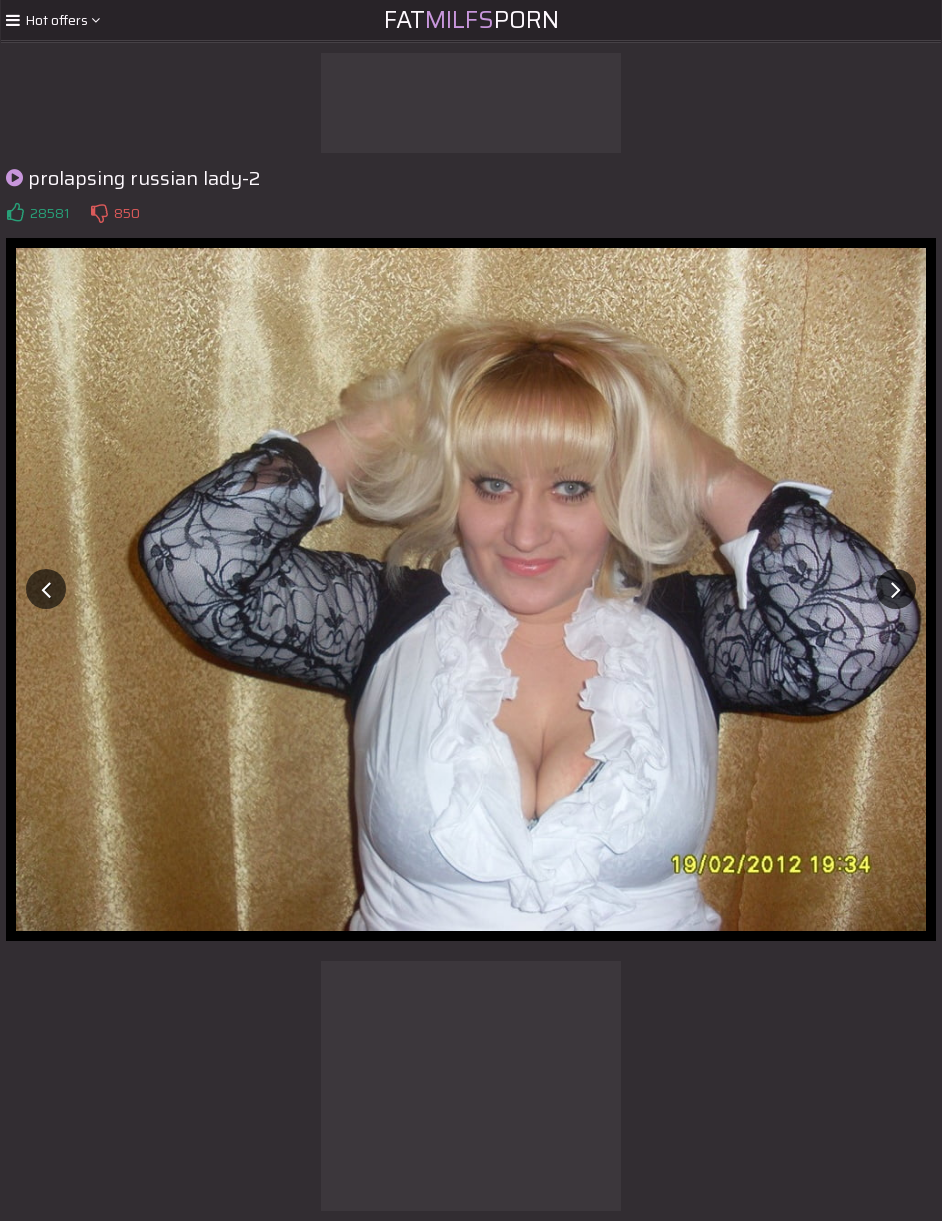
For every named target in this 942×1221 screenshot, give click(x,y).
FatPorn (471, 20)
